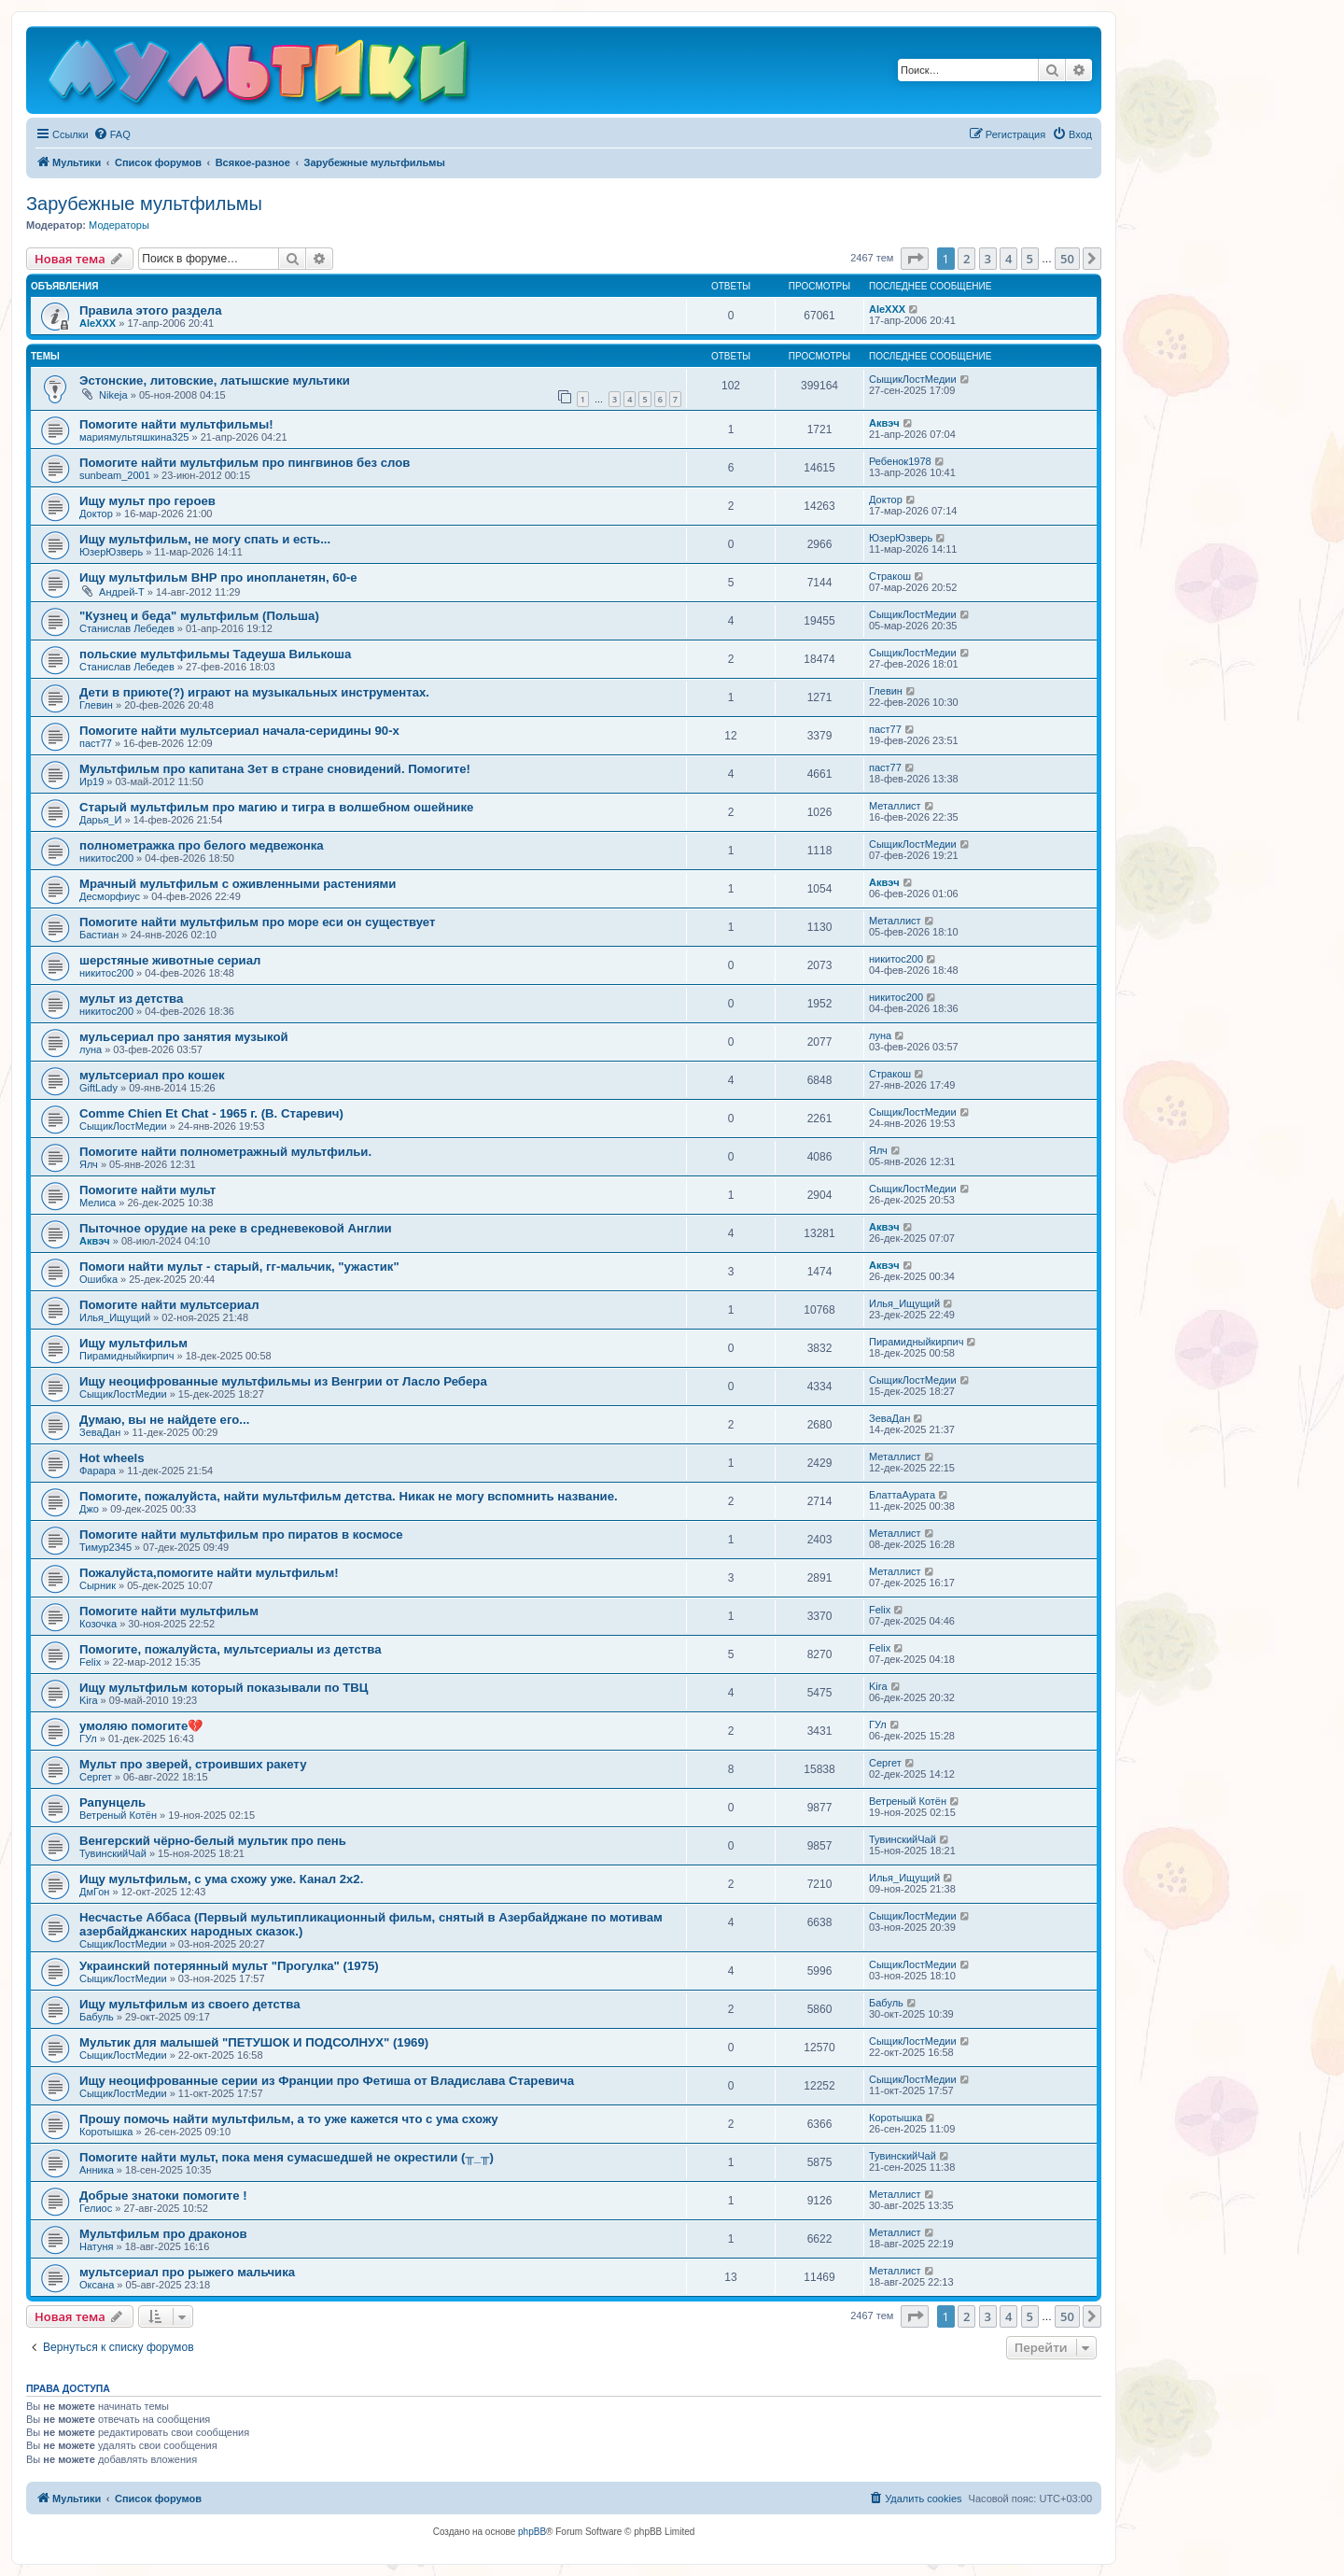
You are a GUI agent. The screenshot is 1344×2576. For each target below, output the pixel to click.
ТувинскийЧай (113, 1853)
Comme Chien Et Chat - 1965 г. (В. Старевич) (211, 1113)
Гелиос (95, 2208)
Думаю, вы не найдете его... (164, 1420)
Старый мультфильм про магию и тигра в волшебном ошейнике (276, 807)
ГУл (88, 1738)
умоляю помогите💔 (141, 1726)
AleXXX (97, 323)
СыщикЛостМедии (913, 379)
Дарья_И (100, 819)
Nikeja (113, 395)
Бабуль (96, 2016)
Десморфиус (109, 896)
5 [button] (1030, 258)
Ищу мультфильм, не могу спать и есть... (204, 539)
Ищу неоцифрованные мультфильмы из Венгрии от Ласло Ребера (283, 1381)
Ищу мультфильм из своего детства (190, 2004)
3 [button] (988, 258)
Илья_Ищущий (114, 1317)
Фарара (97, 1470)
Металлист (895, 805)
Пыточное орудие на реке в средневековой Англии (235, 1228)
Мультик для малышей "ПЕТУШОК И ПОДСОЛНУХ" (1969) (253, 2042)
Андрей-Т (122, 592)
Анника (96, 2169)
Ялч (88, 1164)
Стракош (890, 576)
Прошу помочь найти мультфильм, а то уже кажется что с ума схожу (288, 2119)
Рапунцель (112, 1802)
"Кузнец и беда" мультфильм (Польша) (199, 616)
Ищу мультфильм (133, 1343)
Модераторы (119, 225)
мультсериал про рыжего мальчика (187, 2272)
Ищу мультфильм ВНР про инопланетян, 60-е (218, 577)
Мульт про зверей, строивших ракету (192, 1764)
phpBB (532, 2532)
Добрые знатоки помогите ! (163, 2196)
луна (90, 1049)
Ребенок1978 (900, 461)
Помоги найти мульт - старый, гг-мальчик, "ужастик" (239, 1267)
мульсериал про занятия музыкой (183, 1037)
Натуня (96, 2246)
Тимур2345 (105, 1547)
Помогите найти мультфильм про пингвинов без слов (244, 463)
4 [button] (1008, 258)
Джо (89, 1508)
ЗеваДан (99, 1432)
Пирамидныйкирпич (126, 1355)
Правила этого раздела (150, 310)
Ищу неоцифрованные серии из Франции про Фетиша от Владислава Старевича (326, 2081)
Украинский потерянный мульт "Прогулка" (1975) (229, 1966)
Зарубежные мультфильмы (144, 203)
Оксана (96, 2284)
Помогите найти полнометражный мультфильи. (225, 1152)
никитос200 (106, 858)
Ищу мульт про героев (147, 501)
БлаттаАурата (902, 1494)
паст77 (95, 743)
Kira (88, 1700)
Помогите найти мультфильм (169, 1611)
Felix (879, 1609)
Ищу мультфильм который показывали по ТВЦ (224, 1688)
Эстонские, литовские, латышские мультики (214, 380)
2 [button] (966, 258)
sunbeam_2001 (114, 475)
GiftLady (98, 1087)
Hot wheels (112, 1458)
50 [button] (1067, 258)
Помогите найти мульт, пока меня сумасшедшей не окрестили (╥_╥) (286, 2157)
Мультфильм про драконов (163, 2234)
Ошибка (98, 1279)
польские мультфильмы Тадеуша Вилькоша (215, 654)
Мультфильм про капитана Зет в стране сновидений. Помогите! (274, 769)
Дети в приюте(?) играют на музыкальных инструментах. (254, 692)
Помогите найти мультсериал (169, 1305)
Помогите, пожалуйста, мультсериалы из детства (230, 1649)
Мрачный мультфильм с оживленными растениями (237, 884)
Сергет (95, 1776)
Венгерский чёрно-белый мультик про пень (212, 1841)
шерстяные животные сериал (169, 960)
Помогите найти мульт (147, 1190)
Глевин (96, 705)
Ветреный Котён (118, 1815)
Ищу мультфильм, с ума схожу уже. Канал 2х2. (221, 1879)
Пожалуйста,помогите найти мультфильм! (209, 1573)
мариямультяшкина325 (134, 437)
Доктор (96, 513)
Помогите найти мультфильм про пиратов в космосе (241, 1534)
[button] (915, 258)
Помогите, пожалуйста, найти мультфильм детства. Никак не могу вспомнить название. (348, 1496)
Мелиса (97, 1202)
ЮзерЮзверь (111, 551)
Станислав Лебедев (127, 628)
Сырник (97, 1585)
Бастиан (99, 934)
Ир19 (91, 781)
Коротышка (106, 2131)
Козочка (98, 1623)
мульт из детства (131, 999)
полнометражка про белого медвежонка (201, 845)
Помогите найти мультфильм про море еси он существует (257, 922)
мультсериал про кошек (152, 1075)
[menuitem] (112, 134)
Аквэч (884, 423)
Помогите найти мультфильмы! (176, 424)
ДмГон (94, 1891)
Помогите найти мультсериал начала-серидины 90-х (239, 731)
